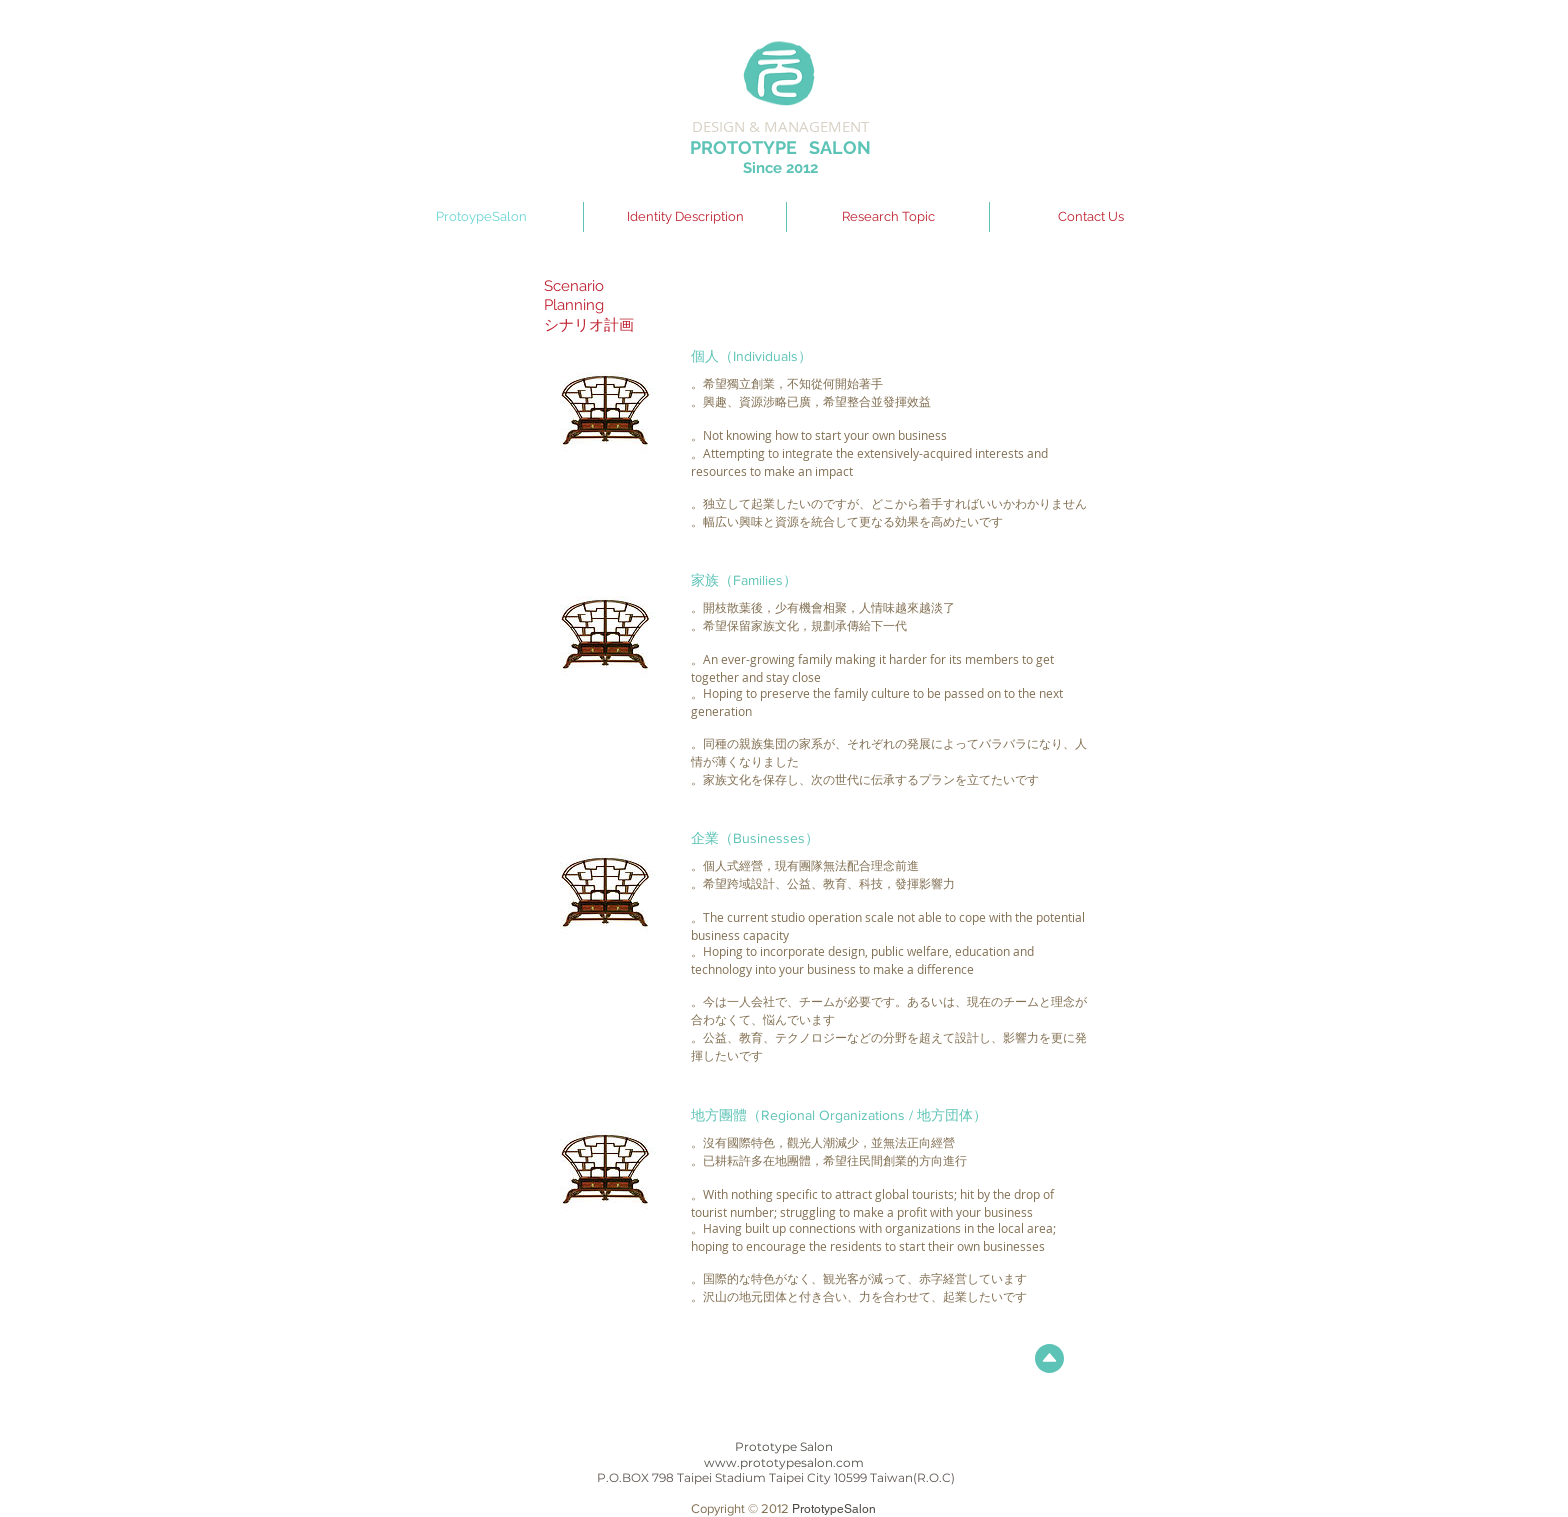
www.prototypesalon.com (784, 1462)
